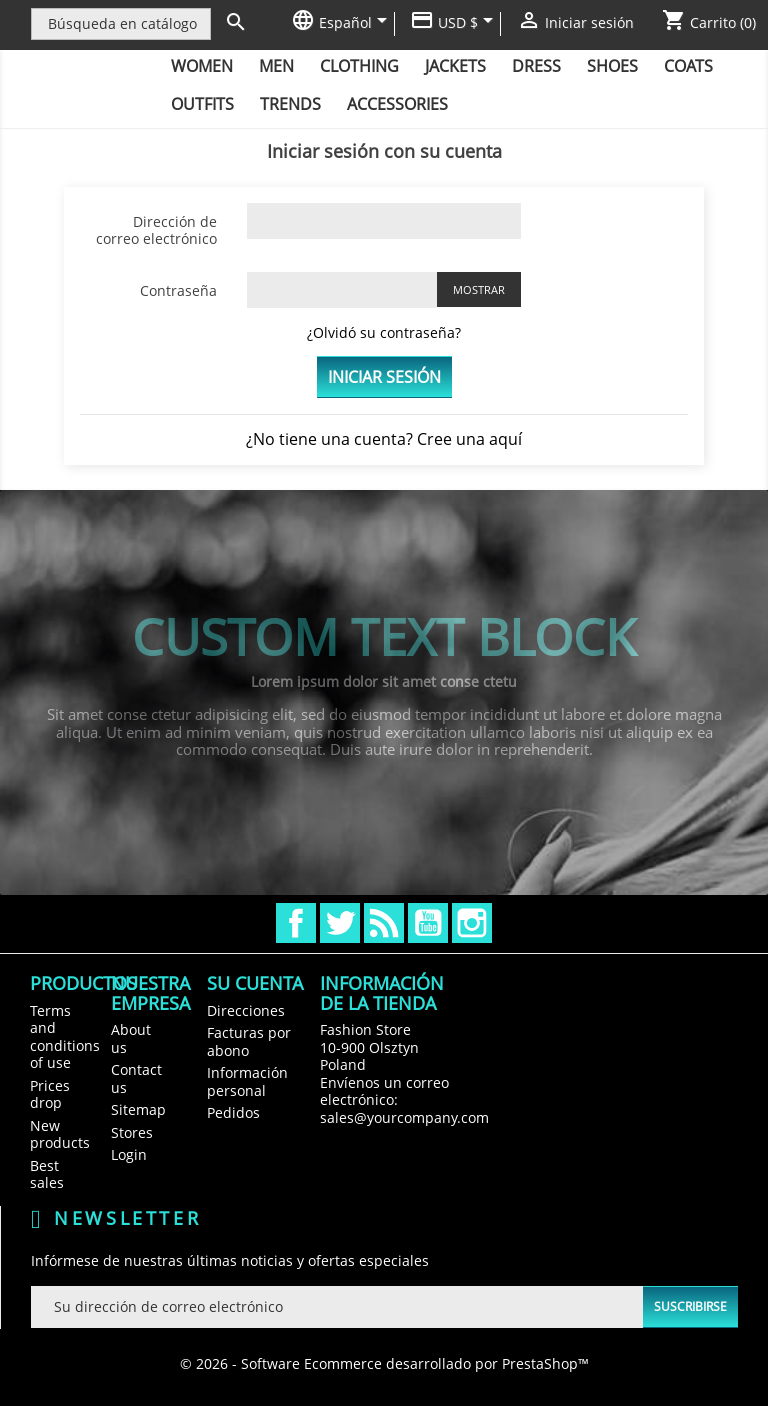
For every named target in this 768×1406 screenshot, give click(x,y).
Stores (132, 1132)
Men (276, 66)
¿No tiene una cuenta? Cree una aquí (384, 439)
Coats (688, 66)
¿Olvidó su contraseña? (384, 332)
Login (129, 1154)
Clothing (359, 66)
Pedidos (233, 1112)
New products (60, 1134)
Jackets (455, 66)
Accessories (397, 104)
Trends (290, 104)
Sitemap (138, 1109)
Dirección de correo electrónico (156, 230)
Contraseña (178, 290)
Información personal (247, 1081)
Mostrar (479, 289)
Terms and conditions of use (65, 1037)
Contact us (136, 1078)
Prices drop (50, 1094)
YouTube (428, 923)
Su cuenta (255, 983)
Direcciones (246, 1010)
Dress (536, 66)
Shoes (612, 66)
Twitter (340, 923)
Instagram (472, 923)
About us (131, 1038)
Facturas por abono (249, 1041)
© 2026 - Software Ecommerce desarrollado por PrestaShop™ (384, 1363)
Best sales (47, 1174)
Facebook (296, 923)
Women (202, 66)
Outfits (202, 104)
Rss (384, 923)
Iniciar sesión (384, 377)
